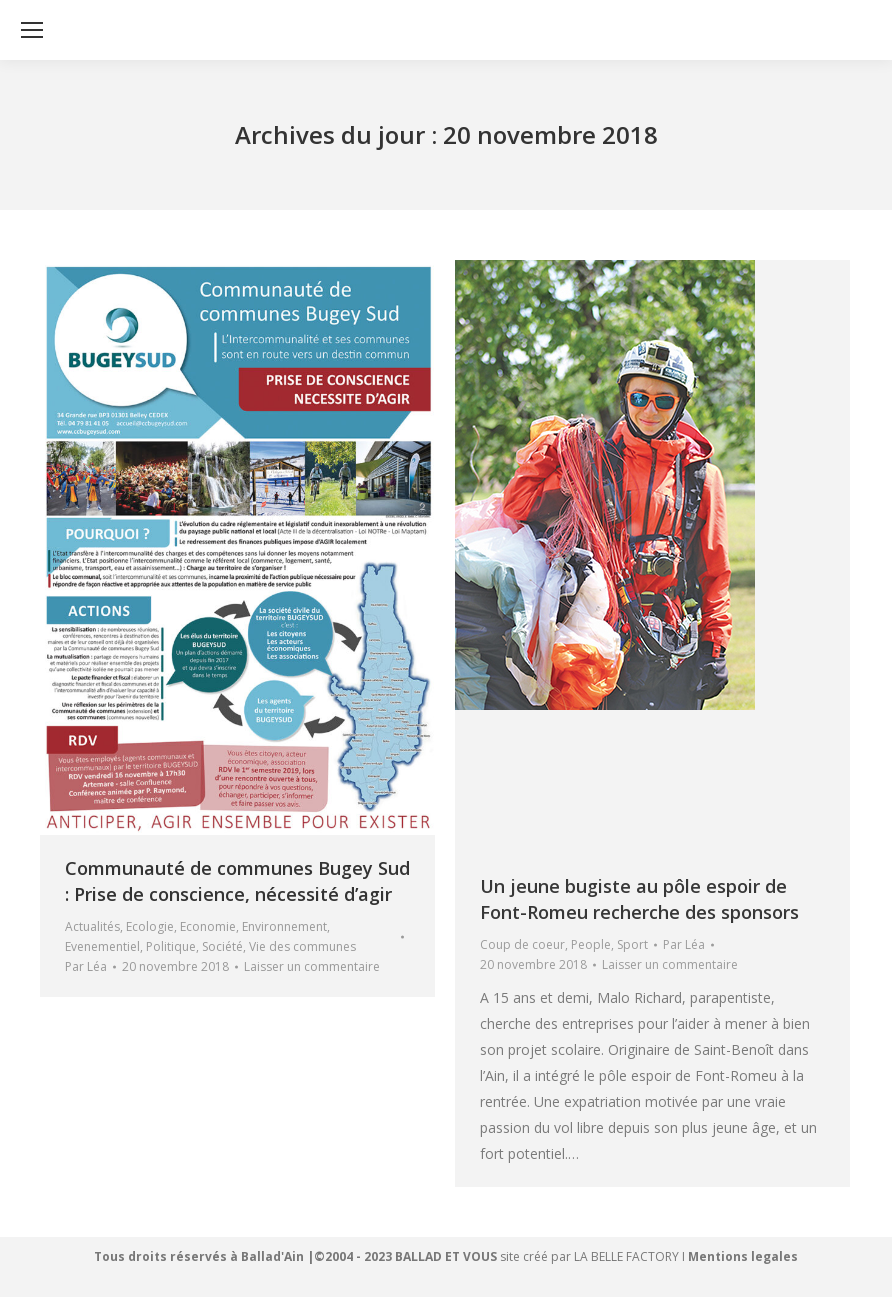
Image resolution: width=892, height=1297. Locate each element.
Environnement (284, 926)
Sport (632, 944)
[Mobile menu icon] (32, 30)
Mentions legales (743, 1256)
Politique (171, 946)
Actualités (92, 926)
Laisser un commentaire (312, 966)
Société (222, 946)
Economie (208, 926)
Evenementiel (102, 946)
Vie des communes (302, 946)
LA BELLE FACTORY (626, 1256)
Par (86, 966)
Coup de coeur (522, 944)
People (591, 944)
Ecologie (150, 926)
